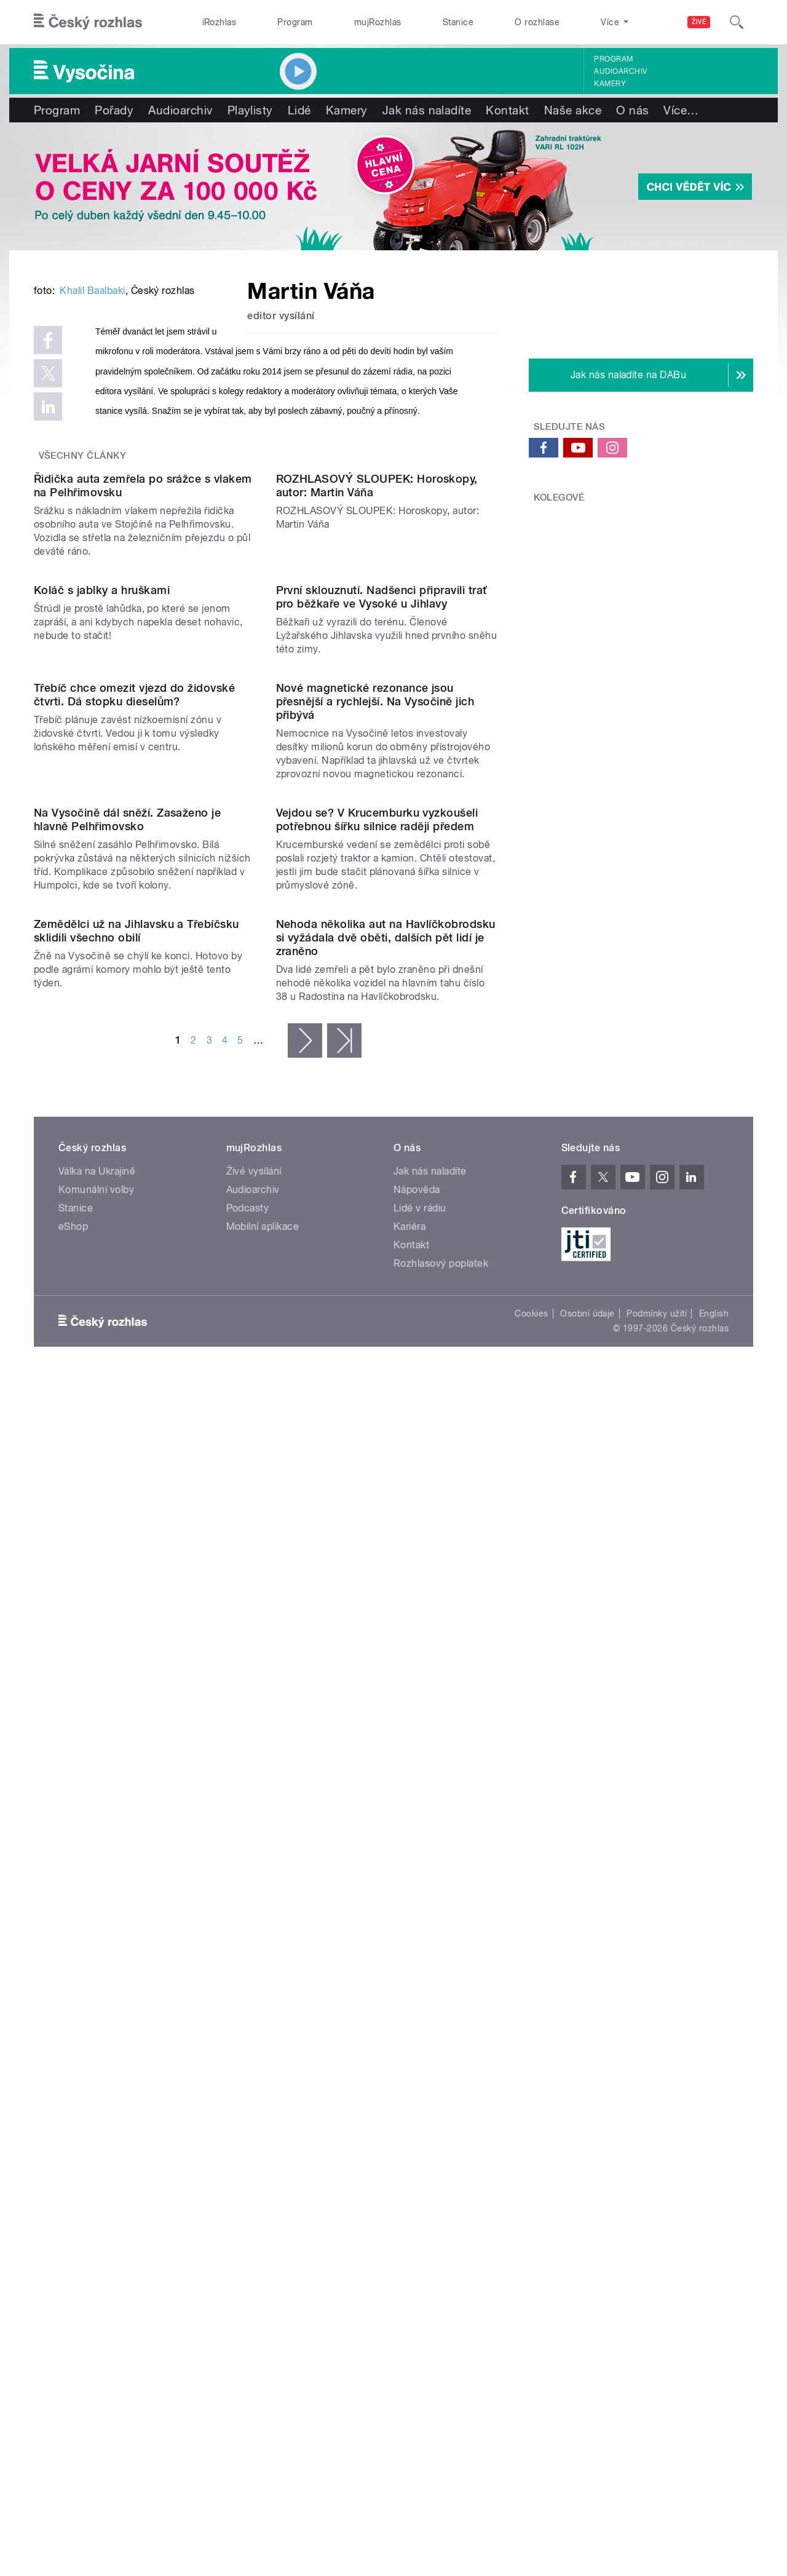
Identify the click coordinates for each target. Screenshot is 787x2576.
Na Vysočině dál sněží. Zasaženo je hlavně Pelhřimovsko (127, 1505)
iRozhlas (219, 22)
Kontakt (507, 110)
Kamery (610, 83)
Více (680, 110)
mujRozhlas (377, 22)
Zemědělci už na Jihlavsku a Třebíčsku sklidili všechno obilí (136, 1741)
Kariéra (409, 2135)
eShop (73, 2135)
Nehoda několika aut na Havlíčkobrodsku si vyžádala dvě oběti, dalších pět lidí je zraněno (386, 1846)
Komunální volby (96, 2098)
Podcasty (247, 2116)
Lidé (299, 110)
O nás (632, 110)
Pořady (114, 110)
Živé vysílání (254, 2079)
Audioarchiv (620, 71)
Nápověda (417, 2098)
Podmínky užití (657, 2222)
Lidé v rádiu (420, 2116)
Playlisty (250, 110)
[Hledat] (736, 22)
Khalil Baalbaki (92, 476)
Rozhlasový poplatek (441, 2172)
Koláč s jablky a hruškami (102, 1026)
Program (294, 22)
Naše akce (572, 110)
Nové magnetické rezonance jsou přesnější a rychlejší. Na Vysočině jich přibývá (375, 1262)
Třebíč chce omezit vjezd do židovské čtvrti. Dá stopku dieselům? (134, 1255)
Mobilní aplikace (262, 2135)
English (714, 2222)
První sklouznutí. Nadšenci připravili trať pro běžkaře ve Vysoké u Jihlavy (381, 1033)
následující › (305, 1949)
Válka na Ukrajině (96, 2079)
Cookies (531, 2222)
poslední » (344, 1949)
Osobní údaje (587, 2222)
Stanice (458, 22)
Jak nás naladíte (427, 110)
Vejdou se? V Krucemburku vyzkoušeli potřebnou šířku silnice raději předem (377, 1505)
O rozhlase (537, 22)
